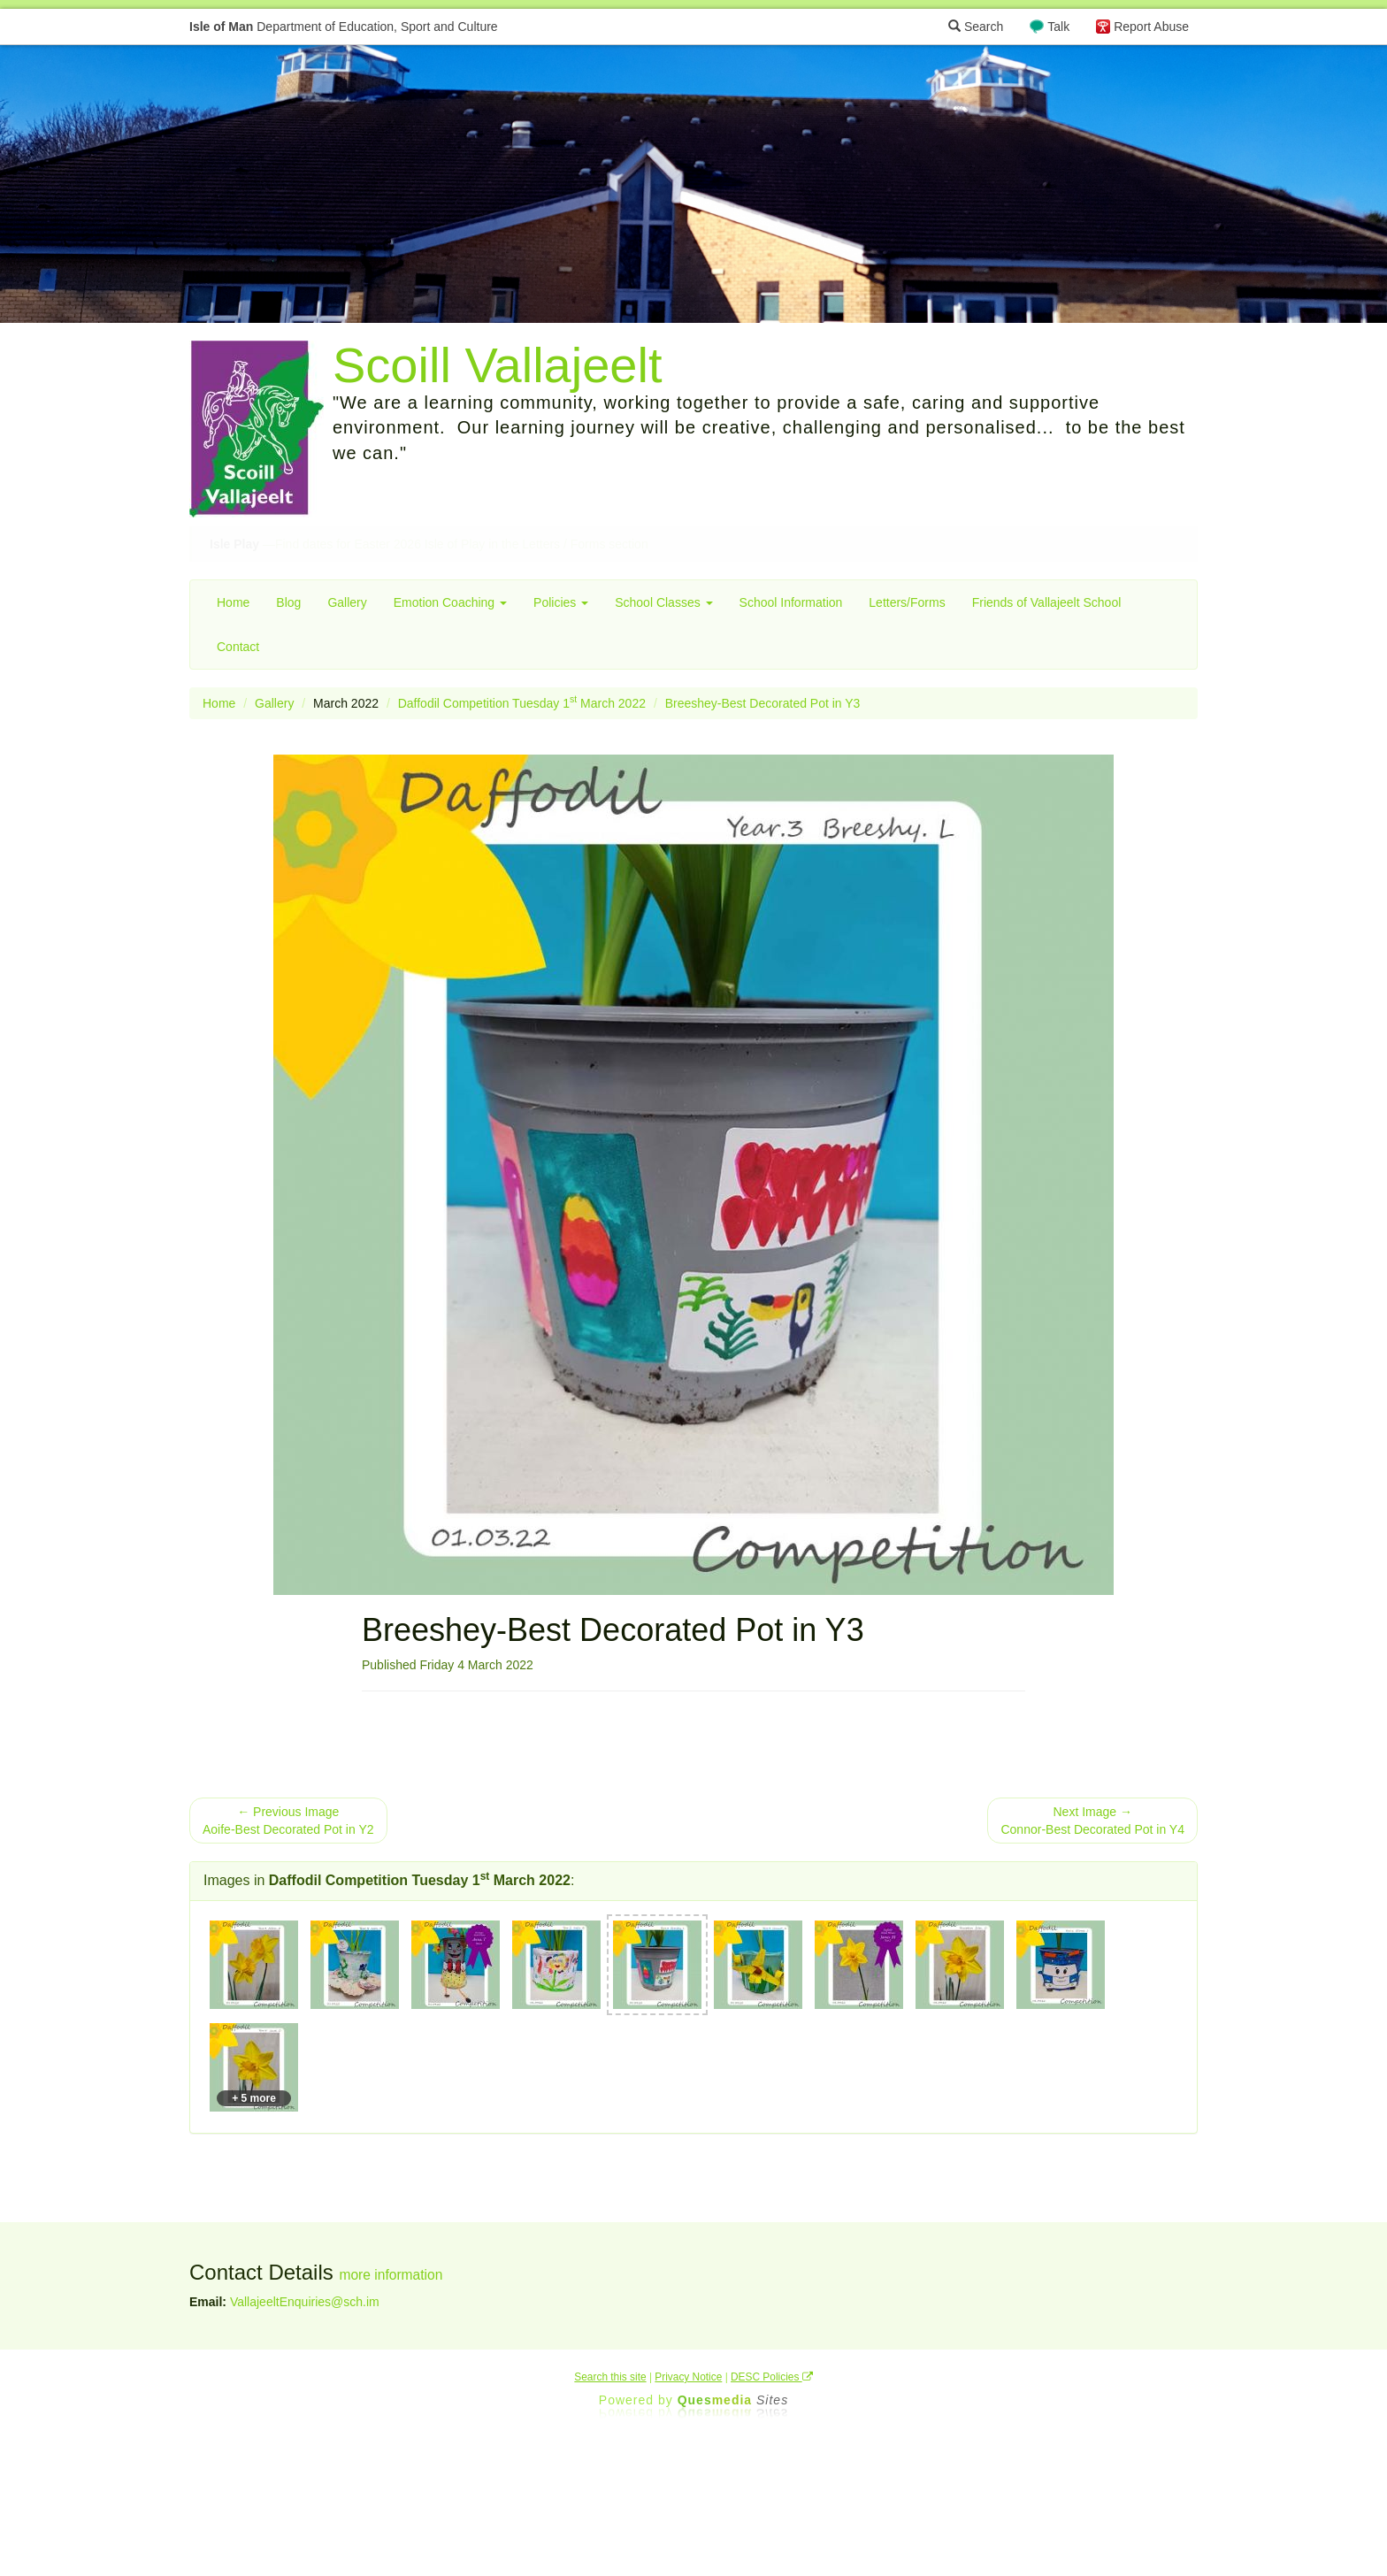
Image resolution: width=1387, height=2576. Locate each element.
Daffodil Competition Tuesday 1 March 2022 (522, 703)
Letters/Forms (907, 602)
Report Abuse (1151, 26)
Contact (238, 647)
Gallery (346, 602)
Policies (560, 602)
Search (975, 26)
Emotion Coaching (450, 602)
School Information (791, 602)
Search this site (610, 2377)
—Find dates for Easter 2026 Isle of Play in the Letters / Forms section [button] (429, 544)
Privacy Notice (688, 2377)
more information (390, 2274)
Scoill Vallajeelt (497, 365)
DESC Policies (772, 2377)
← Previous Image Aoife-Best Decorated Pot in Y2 (288, 1820)
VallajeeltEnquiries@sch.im (304, 2302)
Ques (733, 2400)
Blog (288, 602)
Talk (1058, 26)
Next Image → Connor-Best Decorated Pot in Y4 (1092, 1820)
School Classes (663, 602)
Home (233, 602)
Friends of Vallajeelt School (1047, 602)
